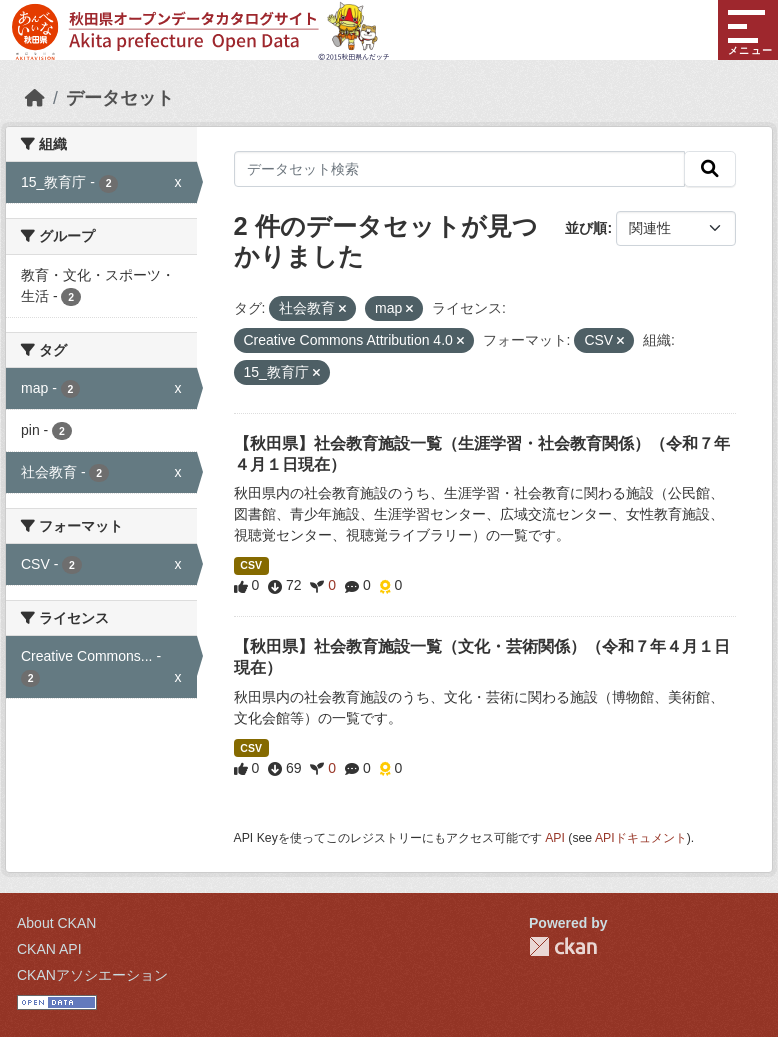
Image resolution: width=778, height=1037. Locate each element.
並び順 (586, 228)
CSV (251, 565)
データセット (120, 98)
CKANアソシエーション (92, 975)
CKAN (563, 946)
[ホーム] (35, 98)
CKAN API (49, 949)
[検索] (710, 169)
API (555, 838)
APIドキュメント (641, 838)
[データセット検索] (460, 169)
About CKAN (56, 923)
